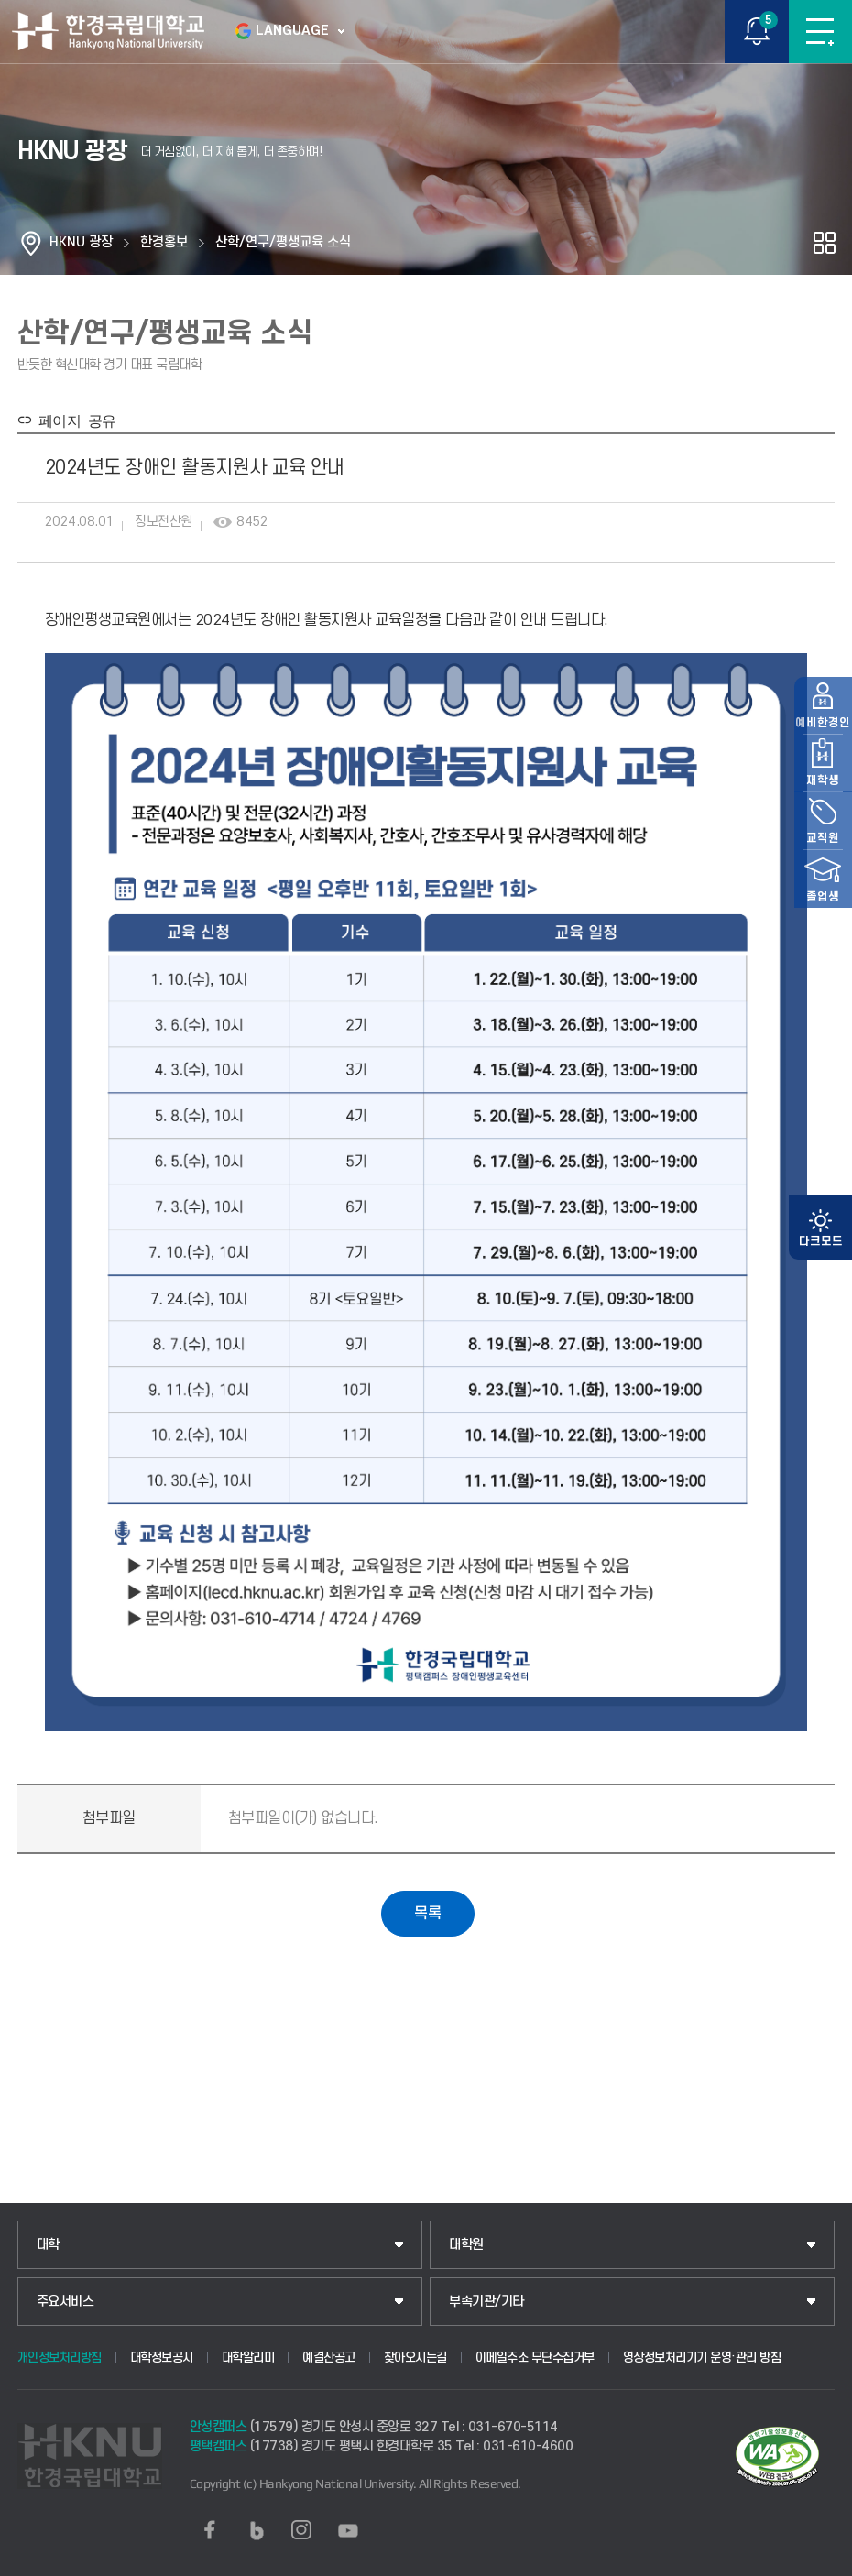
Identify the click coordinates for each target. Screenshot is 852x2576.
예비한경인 (820, 1226)
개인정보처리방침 (59, 2356)
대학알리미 (248, 2356)
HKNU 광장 (81, 242)
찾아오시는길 (415, 2356)
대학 (48, 2244)
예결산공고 (328, 2356)
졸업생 (819, 1420)
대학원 (466, 2244)
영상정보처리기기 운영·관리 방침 (702, 2356)
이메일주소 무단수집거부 (535, 2356)
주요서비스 (65, 2301)
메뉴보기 (820, 32)
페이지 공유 (73, 419)
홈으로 (31, 243)
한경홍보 (164, 242)
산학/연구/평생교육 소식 (283, 242)
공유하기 (824, 243)
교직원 (819, 1354)
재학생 (819, 1290)
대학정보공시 (161, 2356)
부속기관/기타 (486, 2301)
